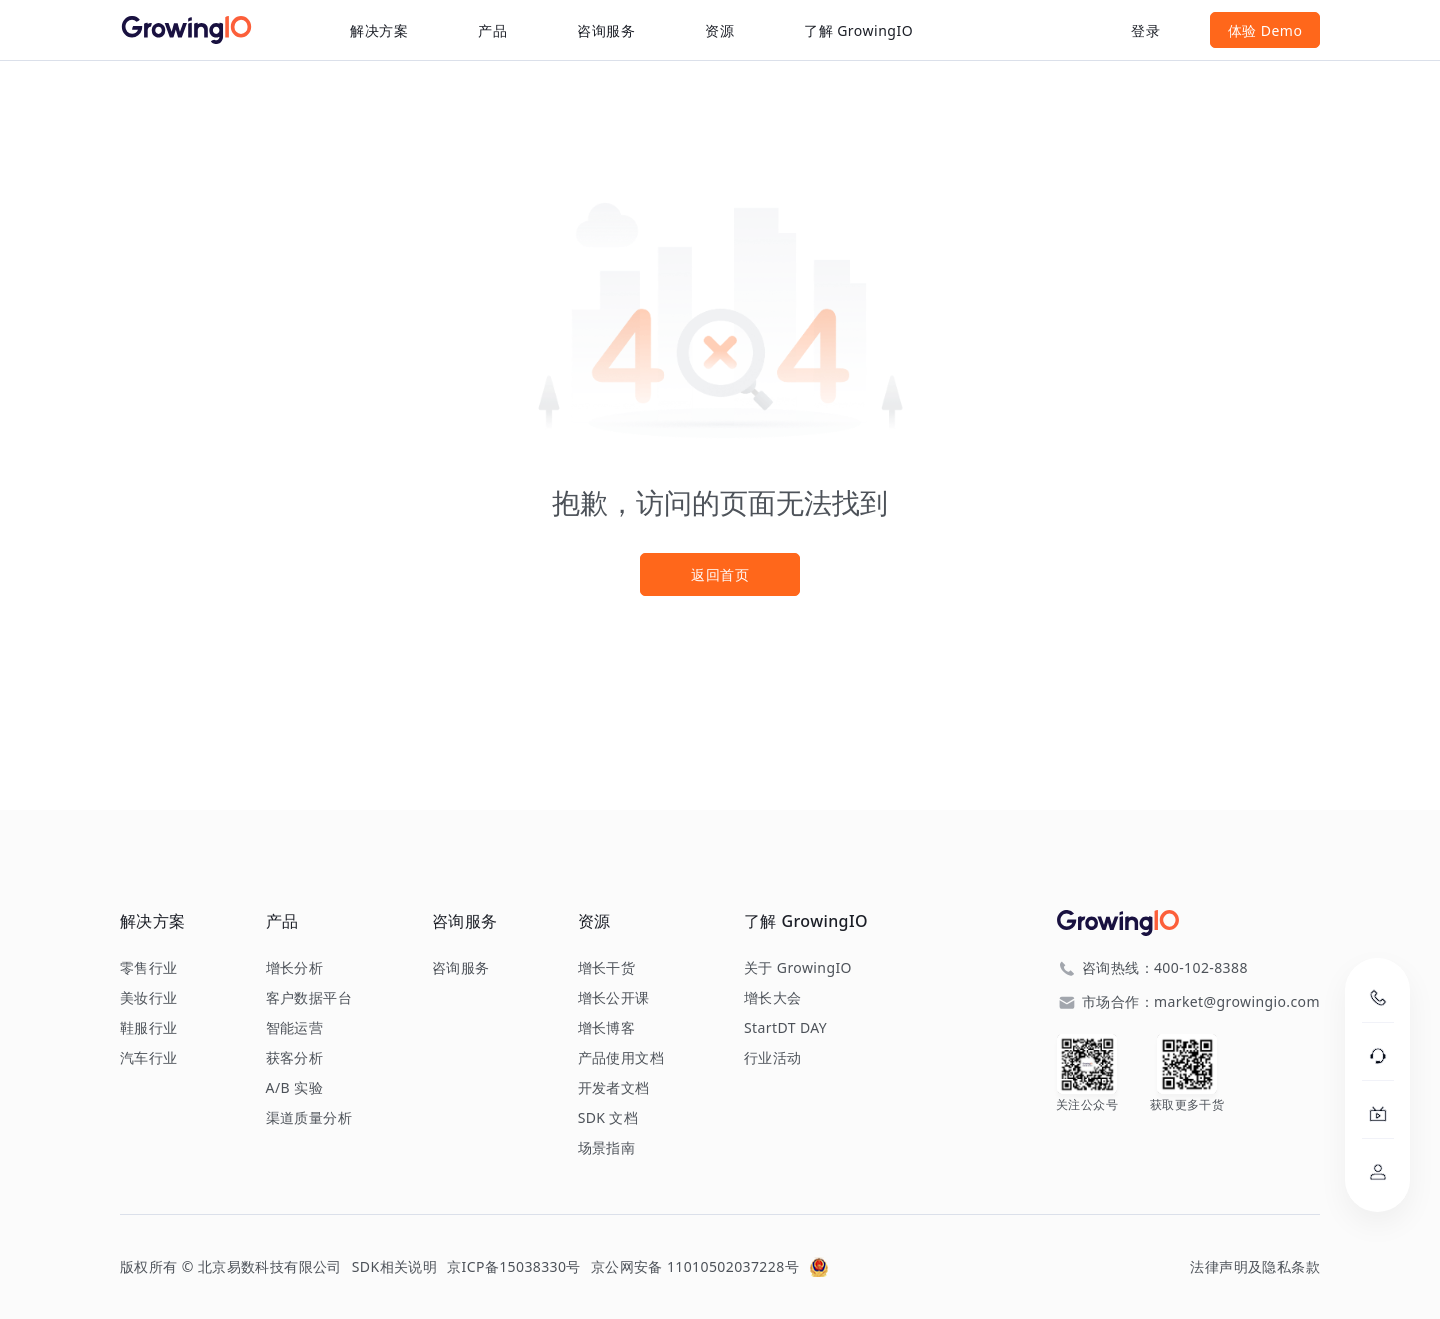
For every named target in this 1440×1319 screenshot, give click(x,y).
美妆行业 (149, 998)
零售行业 (149, 968)
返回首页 (720, 574)
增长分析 (295, 968)
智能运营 (295, 1028)
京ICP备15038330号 (514, 1266)
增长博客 (607, 1028)
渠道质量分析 (309, 1118)
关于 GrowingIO (798, 968)
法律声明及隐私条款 (1255, 1266)
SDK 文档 (608, 1118)
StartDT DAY (785, 1028)
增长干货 (607, 968)
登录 (1145, 30)
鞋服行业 (149, 1028)
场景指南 (607, 1148)
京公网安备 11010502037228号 (695, 1266)
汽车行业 (149, 1058)
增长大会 (773, 998)
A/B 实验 (294, 1088)
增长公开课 (614, 998)
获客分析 (295, 1058)
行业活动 (773, 1058)
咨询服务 (606, 30)
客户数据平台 (309, 998)
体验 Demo (1265, 30)
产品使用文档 (621, 1058)
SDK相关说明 (394, 1266)
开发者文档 (614, 1088)
